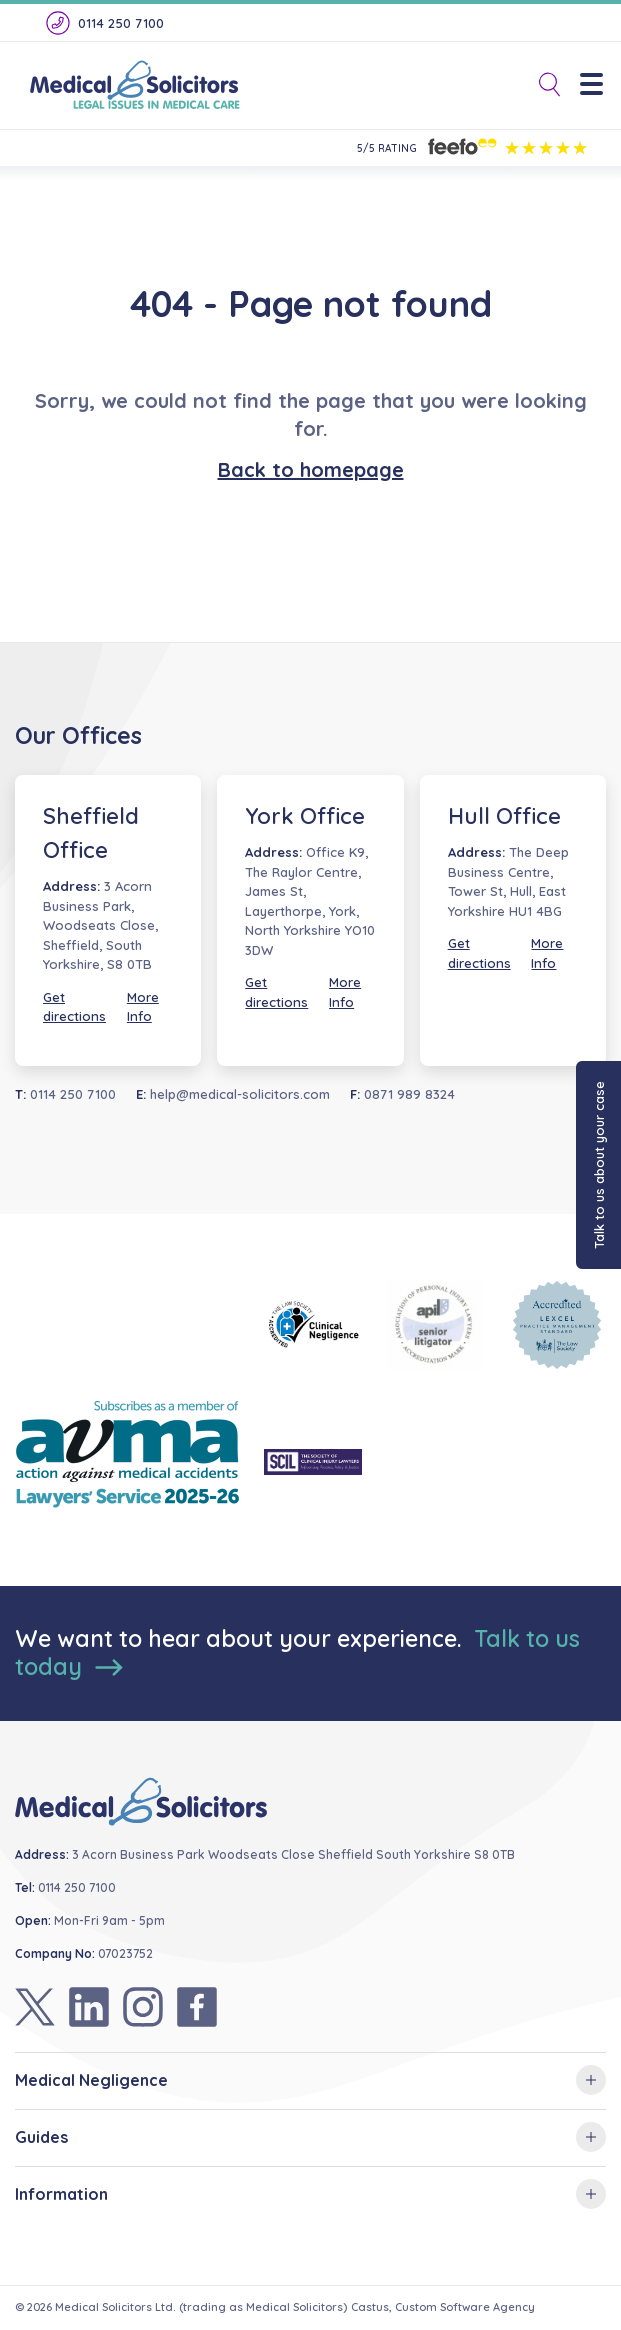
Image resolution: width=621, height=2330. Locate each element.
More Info (143, 1007)
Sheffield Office (91, 833)
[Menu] (598, 85)
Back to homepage (311, 469)
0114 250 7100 (103, 23)
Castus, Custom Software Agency (443, 2307)
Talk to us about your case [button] (599, 1165)
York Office (305, 816)
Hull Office (504, 816)
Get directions (74, 1007)
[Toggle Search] (542, 85)
